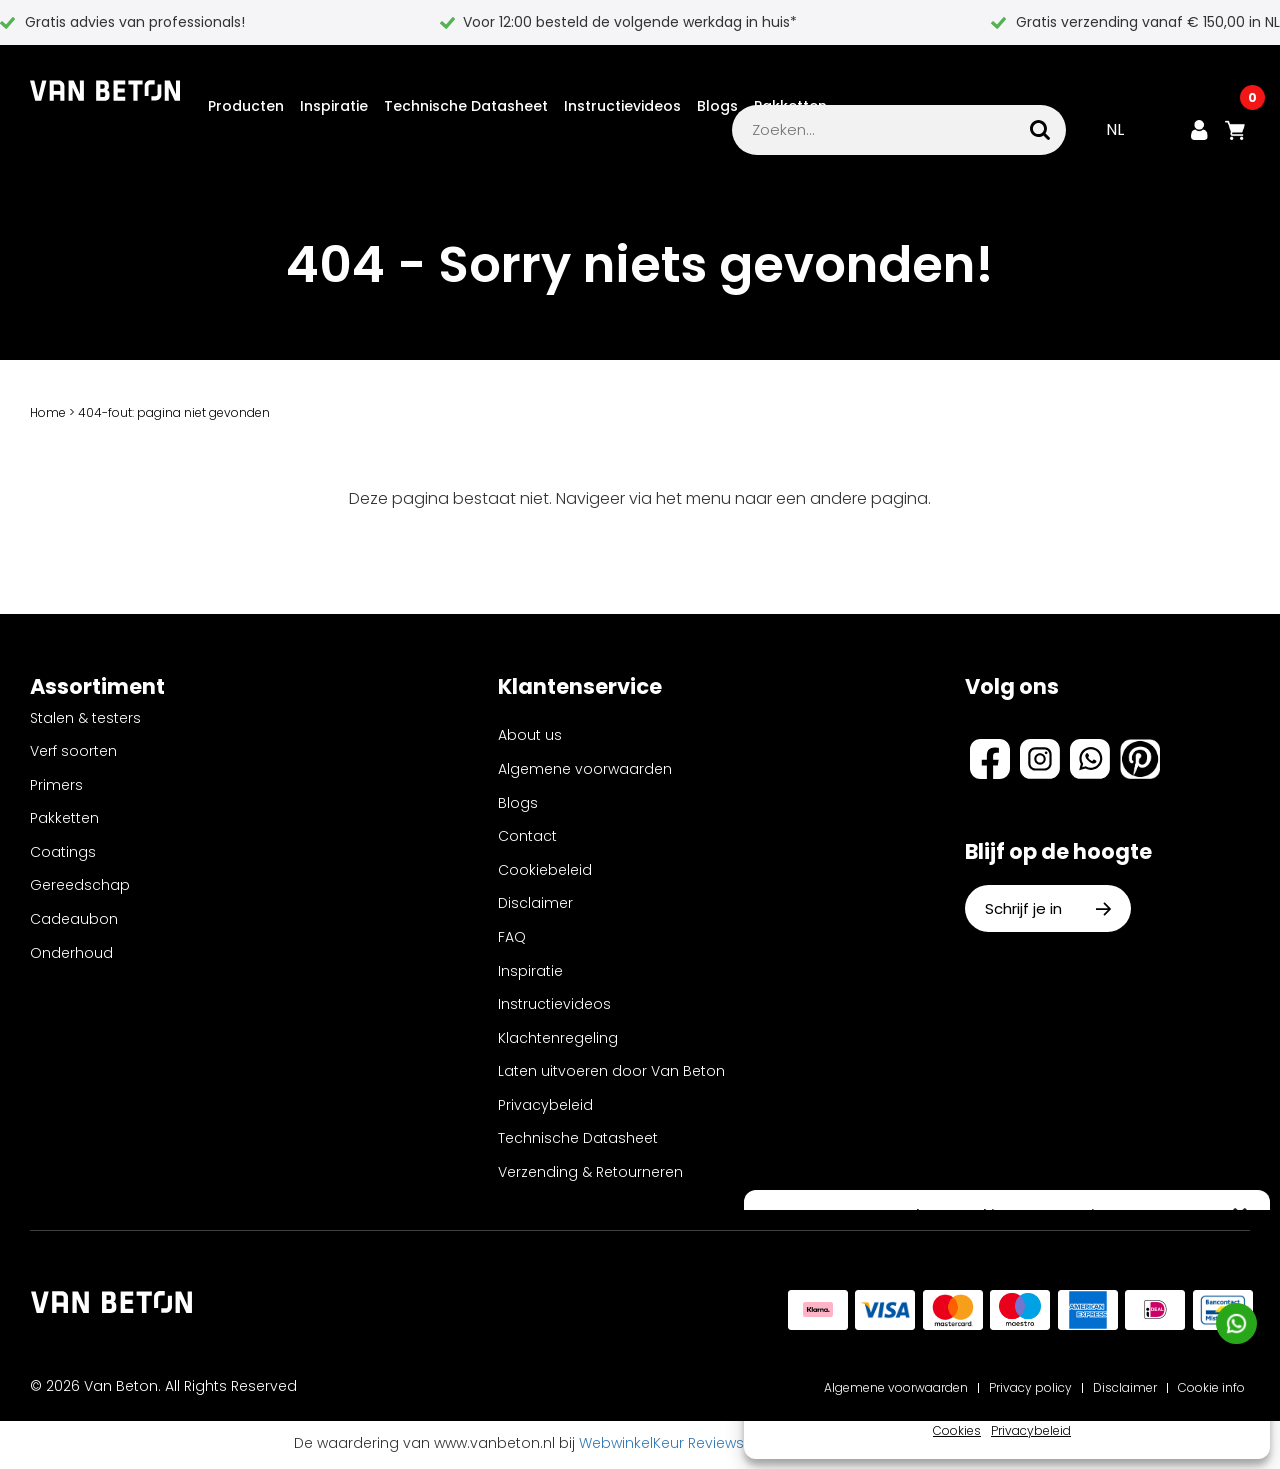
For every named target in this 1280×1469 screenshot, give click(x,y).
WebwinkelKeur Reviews (661, 1446)
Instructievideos (622, 94)
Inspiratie (334, 94)
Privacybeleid (1031, 1430)
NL (1115, 132)
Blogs (717, 94)
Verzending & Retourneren (590, 1175)
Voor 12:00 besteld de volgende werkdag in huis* (630, 22)
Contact (527, 839)
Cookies (957, 1430)
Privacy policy (1030, 1390)
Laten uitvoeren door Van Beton (611, 1074)
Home (48, 415)
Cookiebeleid (545, 873)
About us (530, 738)
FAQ (512, 940)
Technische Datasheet (466, 94)
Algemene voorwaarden (585, 772)
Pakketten (790, 94)
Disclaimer (535, 906)
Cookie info (1211, 1390)
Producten (246, 94)
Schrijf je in (1048, 911)
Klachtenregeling (558, 1041)
